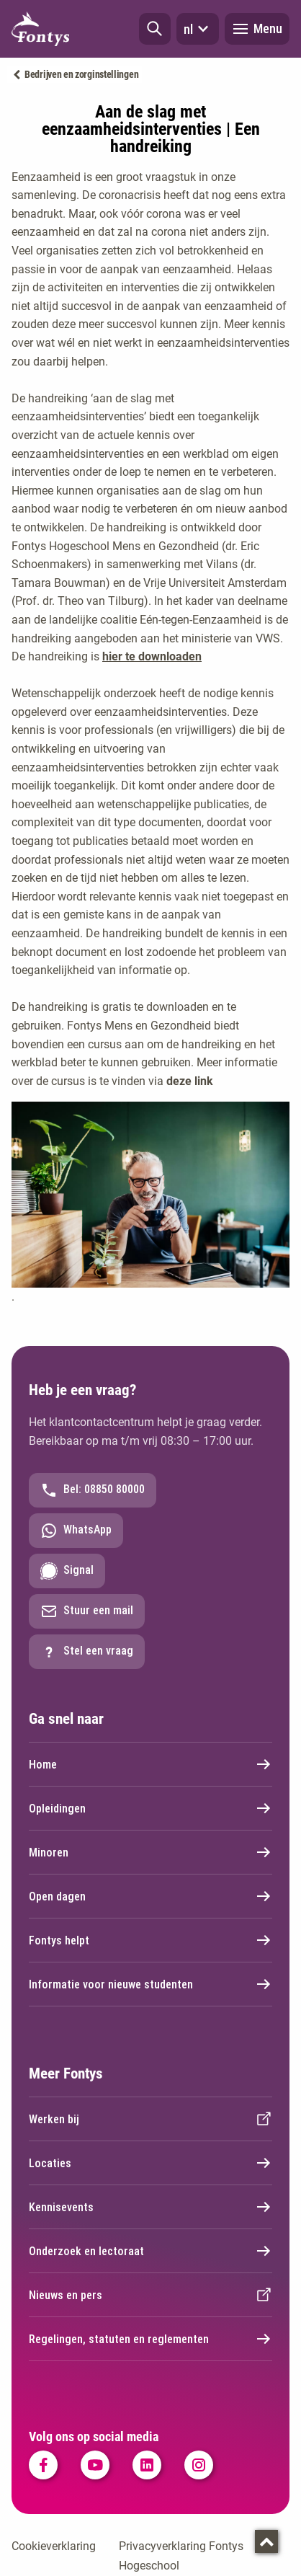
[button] (155, 29)
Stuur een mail (86, 1611)
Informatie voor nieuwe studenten (150, 1984)
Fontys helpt (150, 1940)
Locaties (150, 2163)
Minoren (150, 1852)
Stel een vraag (86, 1651)
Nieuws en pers (150, 2294)
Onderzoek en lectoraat (150, 2250)
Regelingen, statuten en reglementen (150, 2338)
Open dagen (150, 1896)
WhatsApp (76, 1530)
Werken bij (150, 2119)
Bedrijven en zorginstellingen (81, 74)
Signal (67, 1571)
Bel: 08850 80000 (92, 1490)
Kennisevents (150, 2207)
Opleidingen (150, 1808)
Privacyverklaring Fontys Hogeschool (181, 2555)
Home (150, 1764)
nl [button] (198, 28)
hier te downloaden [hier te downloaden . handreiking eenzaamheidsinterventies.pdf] (152, 656)
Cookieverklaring (54, 2546)
